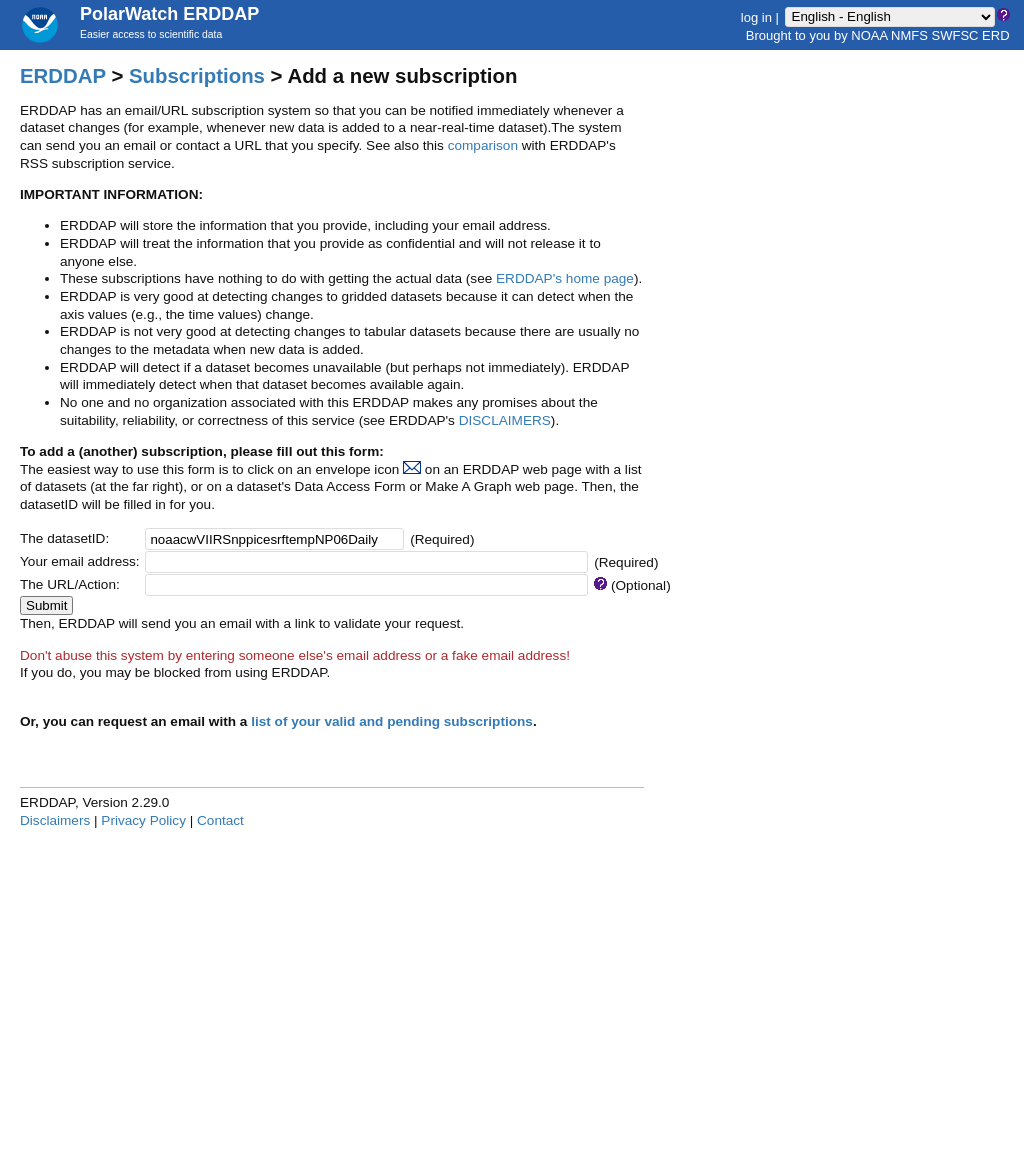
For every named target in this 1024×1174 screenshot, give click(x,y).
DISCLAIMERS (505, 420)
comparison (483, 145)
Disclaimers (55, 820)
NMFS (909, 35)
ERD (995, 35)
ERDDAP (63, 76)
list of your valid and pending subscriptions (392, 721)
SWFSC (955, 35)
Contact (220, 820)
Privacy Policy (143, 820)
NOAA (869, 35)
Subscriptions (197, 76)
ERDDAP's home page (565, 278)
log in (756, 16)
